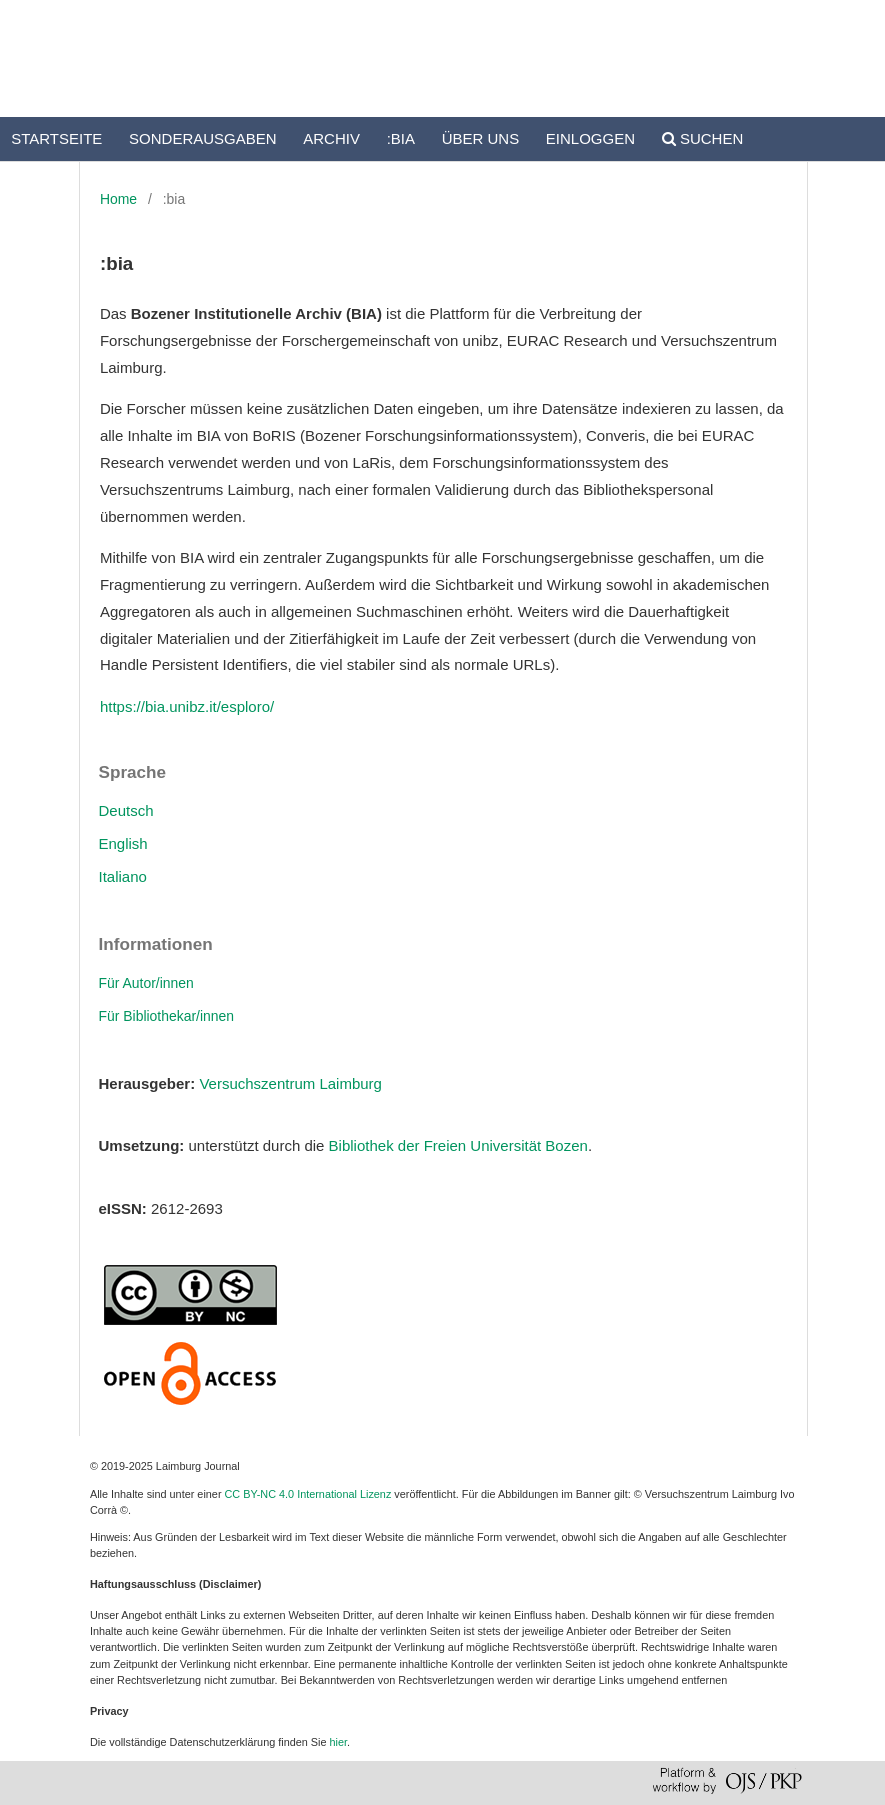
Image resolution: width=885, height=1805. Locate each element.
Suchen (703, 138)
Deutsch (126, 810)
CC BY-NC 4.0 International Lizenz (308, 1494)
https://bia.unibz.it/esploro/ (187, 706)
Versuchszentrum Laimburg (290, 1083)
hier (339, 1742)
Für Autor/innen (146, 983)
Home (118, 199)
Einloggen (590, 138)
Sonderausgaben (203, 138)
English (123, 843)
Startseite (56, 138)
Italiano (123, 876)
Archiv (331, 138)
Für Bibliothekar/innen (167, 1016)
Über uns (481, 138)
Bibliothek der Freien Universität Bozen (458, 1145)
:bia (401, 138)
